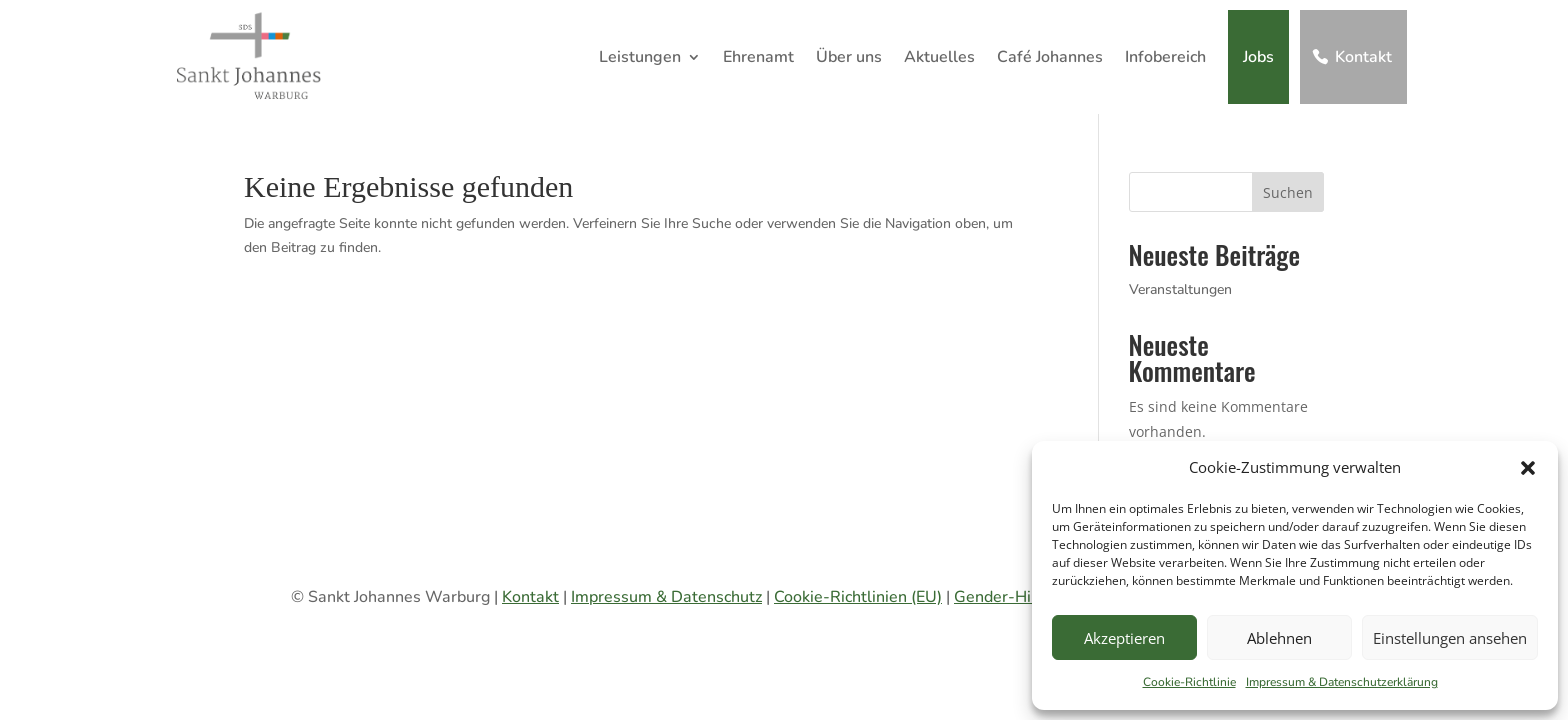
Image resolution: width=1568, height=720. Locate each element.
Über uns (849, 57)
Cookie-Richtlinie (1189, 682)
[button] (1528, 468)
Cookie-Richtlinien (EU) (858, 597)
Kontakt (1363, 57)
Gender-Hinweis (1014, 597)
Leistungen (640, 57)
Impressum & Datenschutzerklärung (1342, 682)
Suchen (1288, 192)
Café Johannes (1050, 57)
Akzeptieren (1124, 638)
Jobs (1258, 57)
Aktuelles (939, 57)
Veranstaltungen (1180, 289)
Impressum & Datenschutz (666, 597)
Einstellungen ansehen (1450, 638)
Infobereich (1165, 57)
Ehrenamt (758, 57)
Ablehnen (1279, 638)
